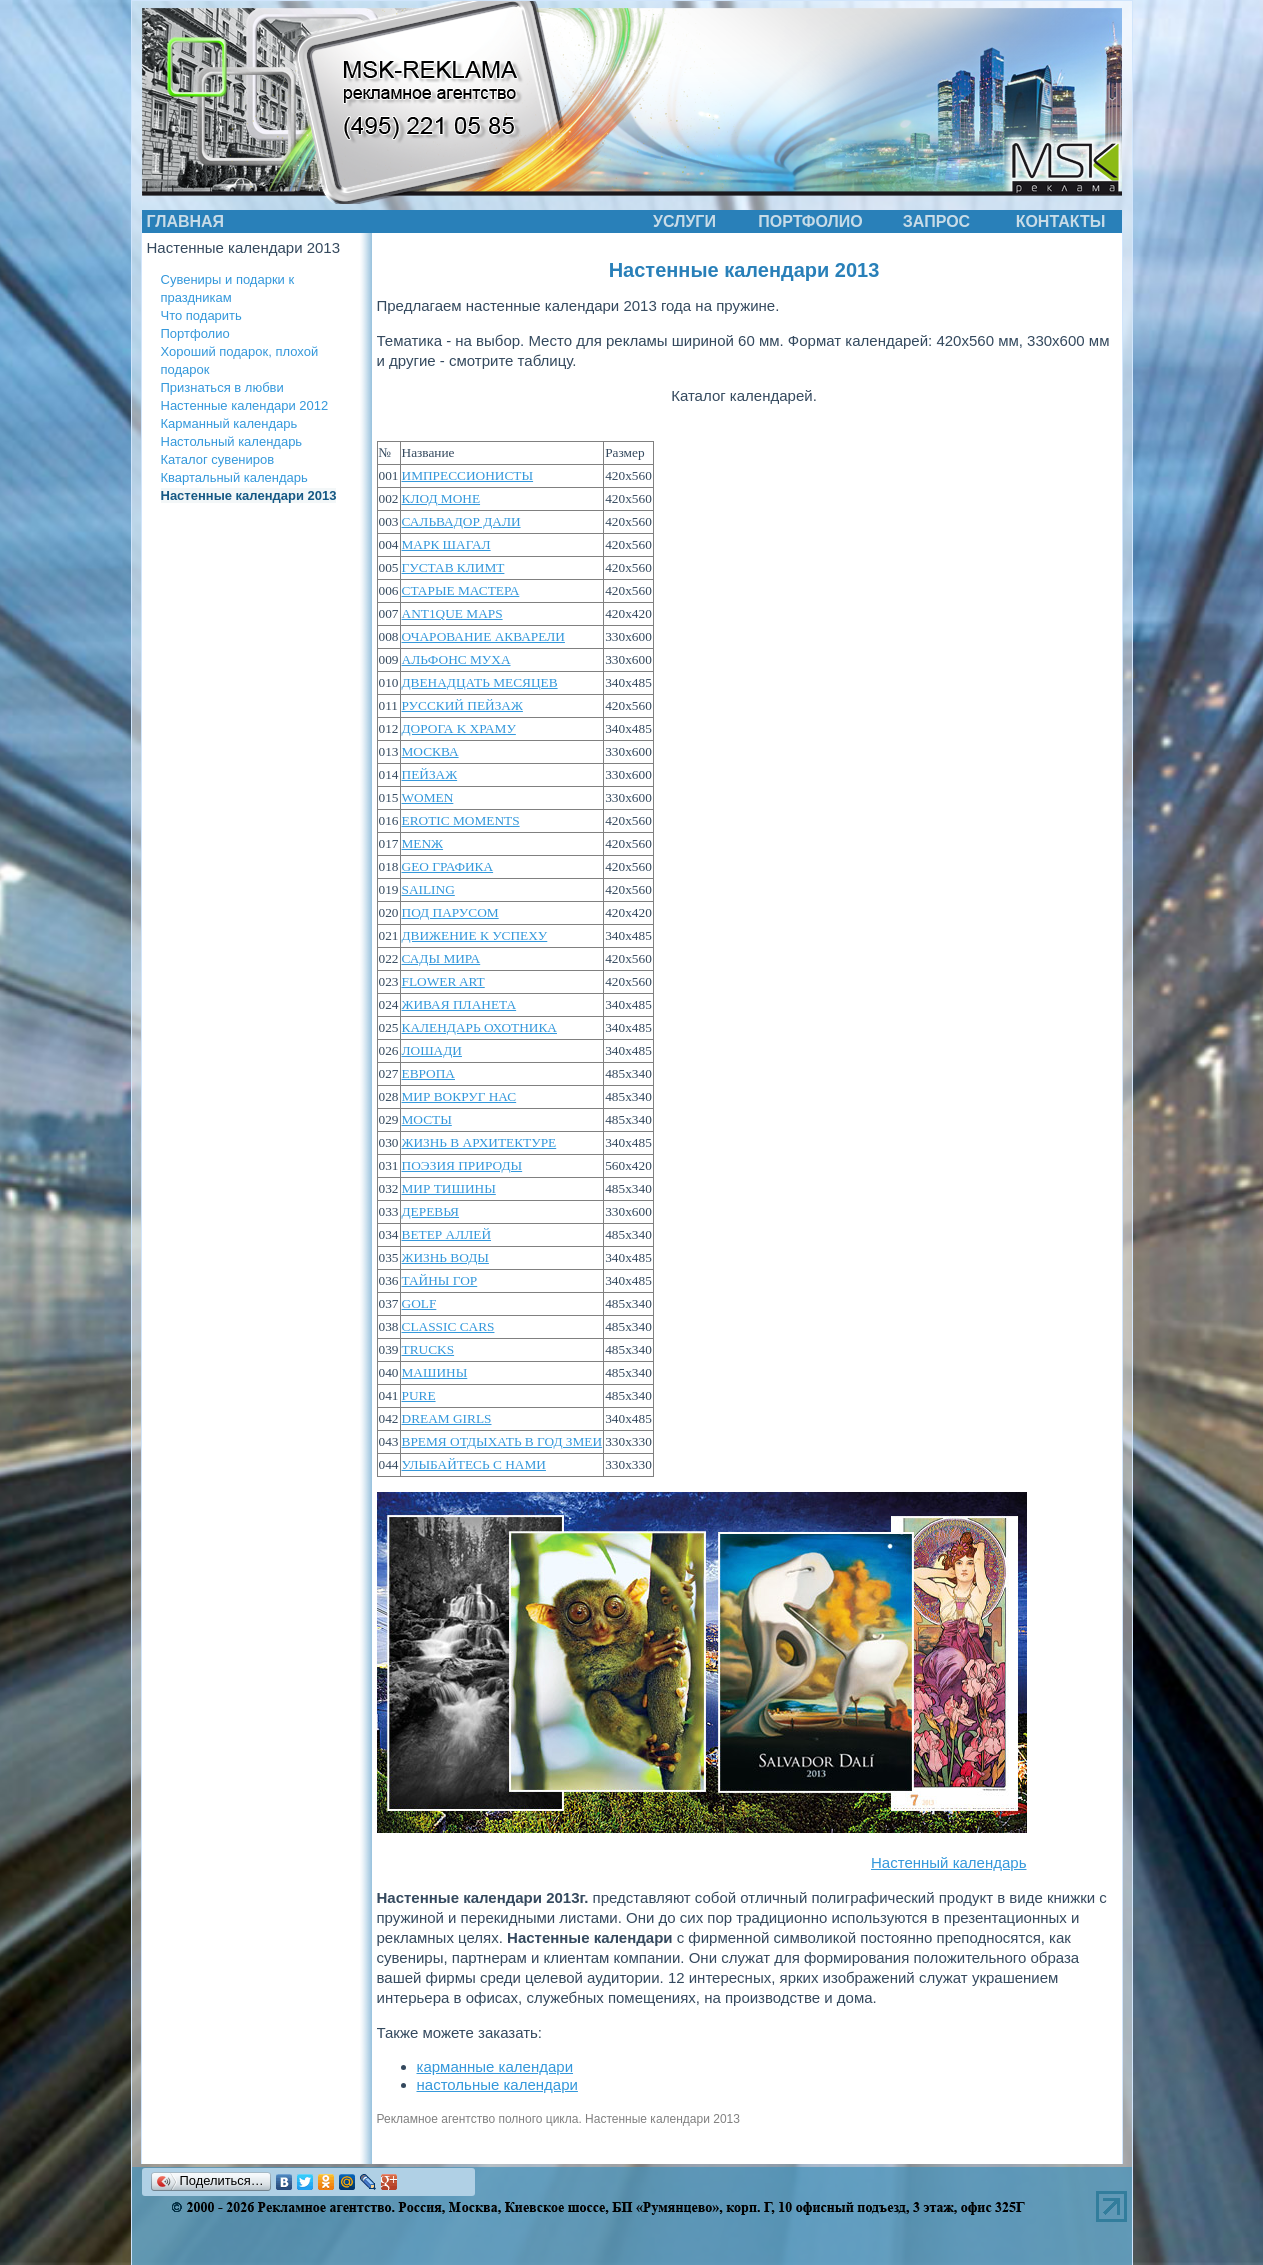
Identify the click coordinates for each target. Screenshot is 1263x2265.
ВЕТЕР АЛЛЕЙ (447, 1234)
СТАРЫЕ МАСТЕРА (461, 590)
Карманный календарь (229, 423)
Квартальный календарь (234, 477)
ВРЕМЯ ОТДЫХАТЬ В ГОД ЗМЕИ (502, 1441)
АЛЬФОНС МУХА (456, 659)
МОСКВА (430, 751)
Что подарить (201, 315)
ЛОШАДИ (432, 1050)
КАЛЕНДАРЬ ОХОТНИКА (480, 1027)
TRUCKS (428, 1349)
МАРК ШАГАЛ (446, 544)
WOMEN (428, 797)
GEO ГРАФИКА (448, 866)
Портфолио (195, 333)
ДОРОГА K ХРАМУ (459, 728)
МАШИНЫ (435, 1372)
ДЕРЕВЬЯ (431, 1211)
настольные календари (497, 2084)
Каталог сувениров (218, 459)
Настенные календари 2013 (249, 495)
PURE (419, 1395)
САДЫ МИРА (441, 958)
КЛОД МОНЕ (441, 498)
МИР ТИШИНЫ (449, 1188)
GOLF (419, 1303)
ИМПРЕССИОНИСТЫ (468, 475)
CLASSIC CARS (448, 1326)
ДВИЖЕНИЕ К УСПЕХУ (475, 935)
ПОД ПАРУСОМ (450, 912)
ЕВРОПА (428, 1073)
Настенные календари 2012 (245, 405)
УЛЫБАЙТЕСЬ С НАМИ (474, 1464)
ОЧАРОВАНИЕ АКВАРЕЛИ (483, 636)
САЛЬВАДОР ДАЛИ (461, 521)
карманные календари (495, 2066)
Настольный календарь (232, 441)
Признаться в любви (222, 387)
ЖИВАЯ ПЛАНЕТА (459, 1004)
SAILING (428, 889)
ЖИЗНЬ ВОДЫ (445, 1257)
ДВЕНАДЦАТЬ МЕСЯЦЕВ (480, 682)
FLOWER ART (443, 981)
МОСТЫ (427, 1119)
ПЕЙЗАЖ (430, 774)
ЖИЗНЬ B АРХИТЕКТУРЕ (479, 1142)
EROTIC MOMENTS (461, 820)
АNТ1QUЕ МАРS (452, 613)
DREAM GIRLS (447, 1418)
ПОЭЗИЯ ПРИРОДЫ (462, 1165)
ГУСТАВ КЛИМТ (453, 567)
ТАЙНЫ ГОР (440, 1280)
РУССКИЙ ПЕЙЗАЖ (462, 705)
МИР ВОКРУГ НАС (459, 1096)
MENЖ (423, 843)
